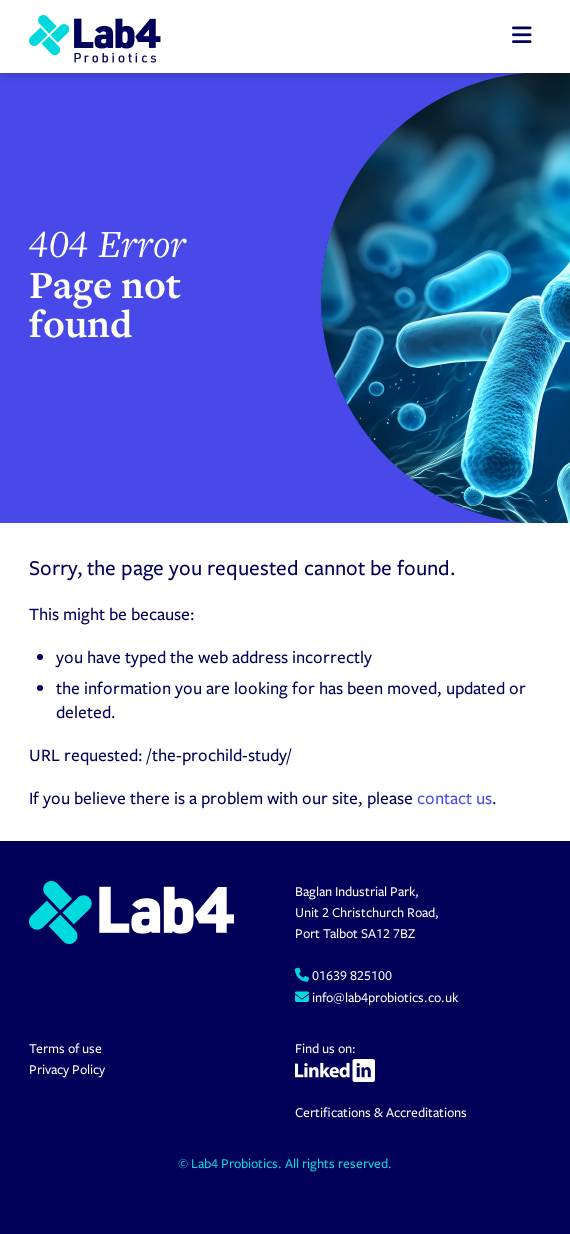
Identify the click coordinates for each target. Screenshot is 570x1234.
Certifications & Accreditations (381, 1112)
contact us (454, 797)
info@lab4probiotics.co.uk (383, 997)
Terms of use (65, 1048)
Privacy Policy (67, 1069)
